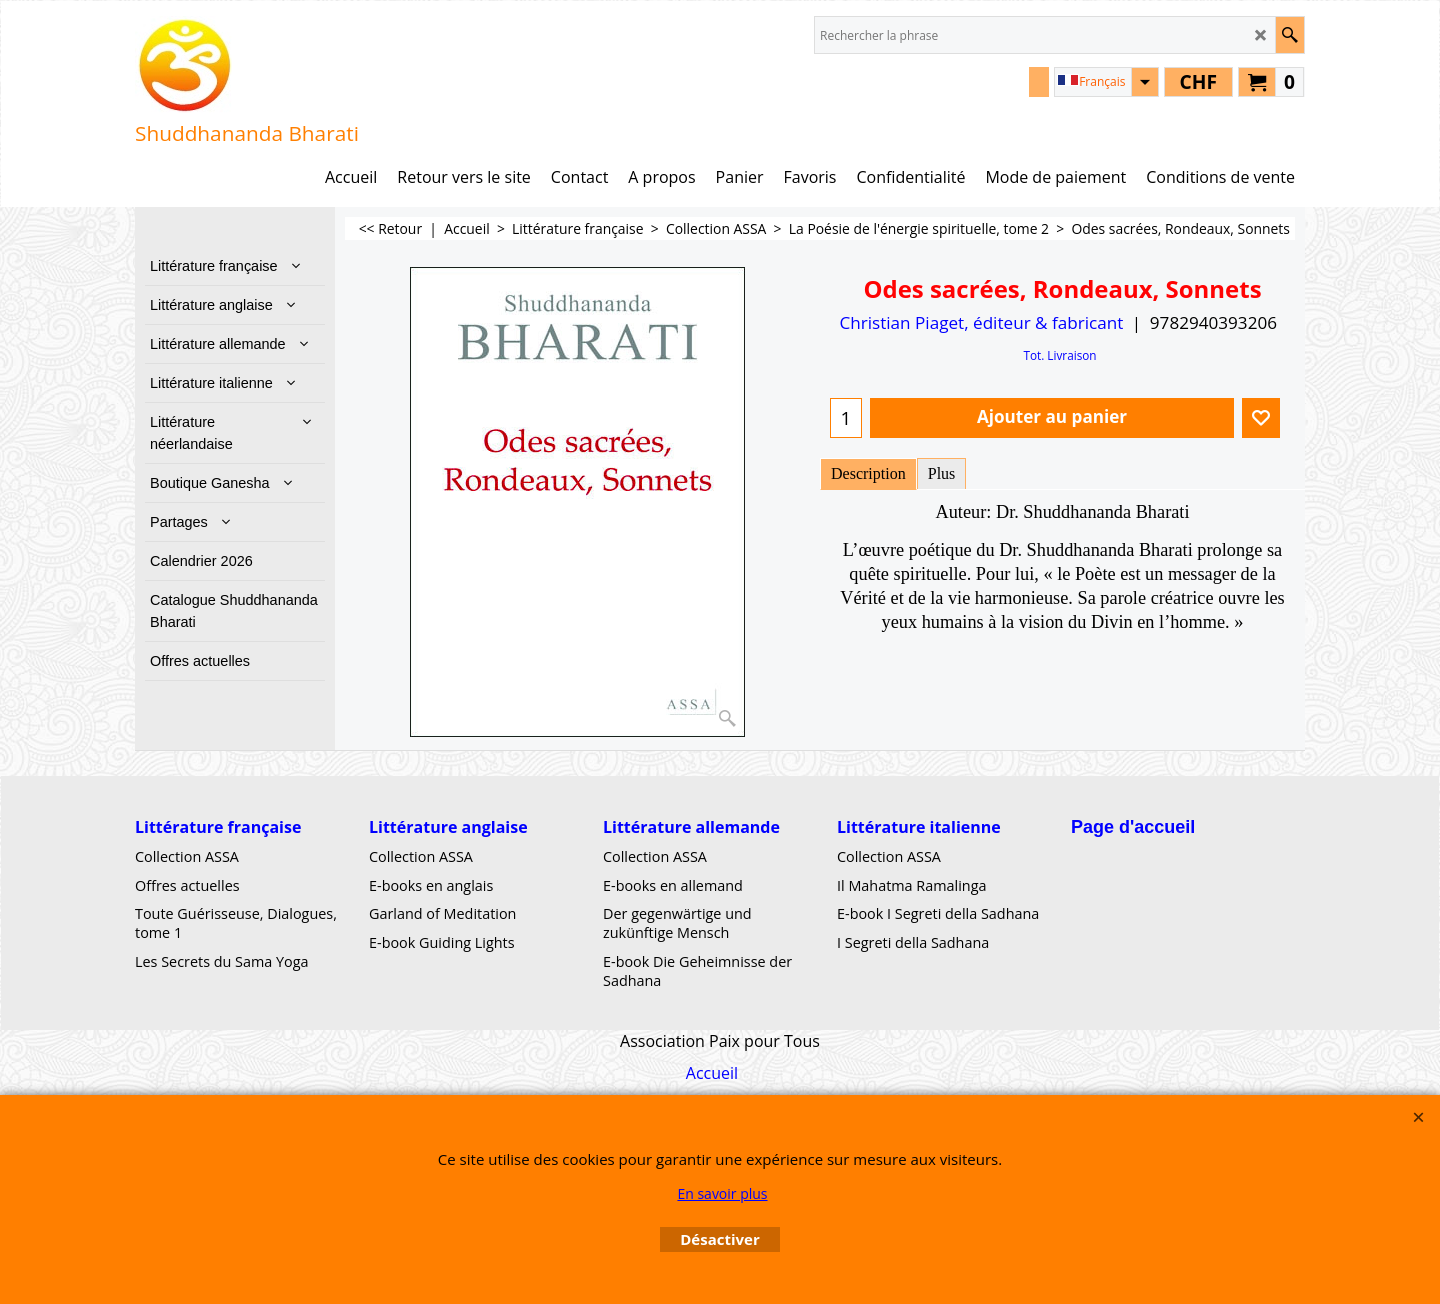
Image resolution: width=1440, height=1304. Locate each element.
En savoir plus (722, 1193)
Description (868, 473)
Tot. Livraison (1059, 355)
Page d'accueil (1133, 827)
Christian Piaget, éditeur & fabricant (981, 322)
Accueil (712, 1073)
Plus (942, 473)
